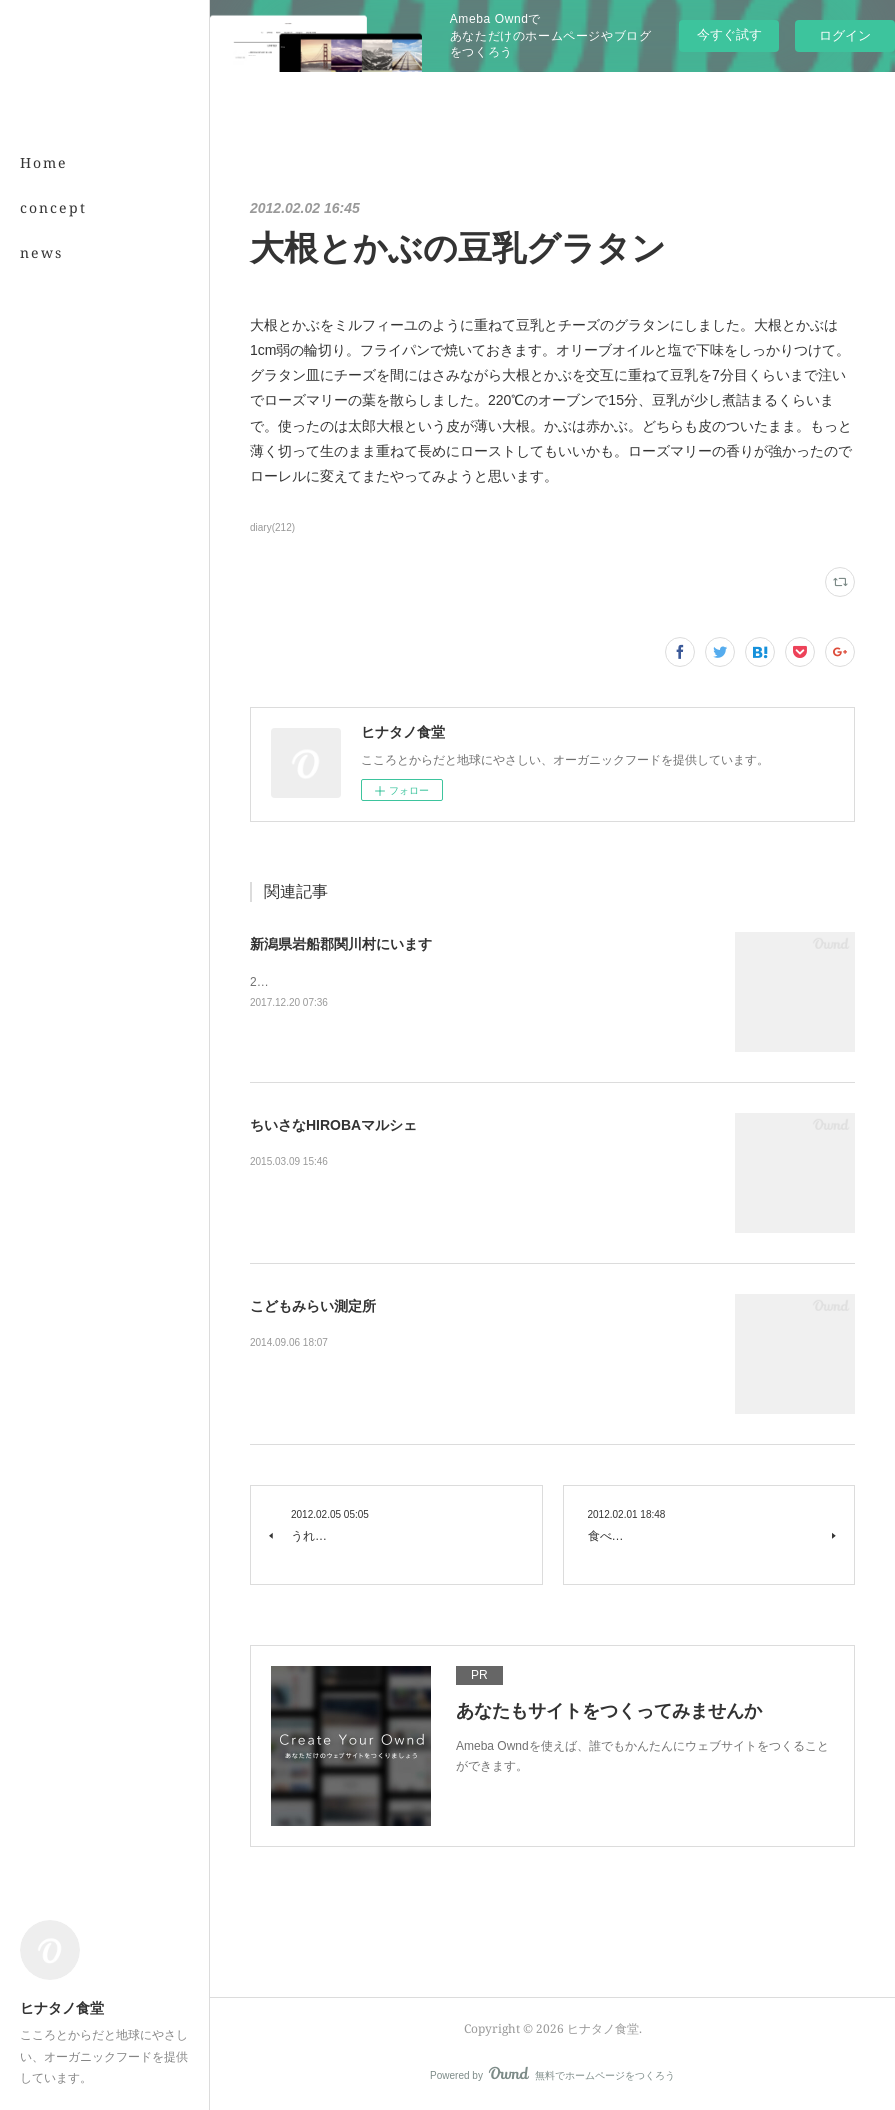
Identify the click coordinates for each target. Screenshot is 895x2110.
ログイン (845, 35)
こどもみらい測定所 (313, 1306)
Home (44, 162)
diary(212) (272, 527)
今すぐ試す (729, 34)
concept (53, 207)
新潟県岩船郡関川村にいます (341, 944)
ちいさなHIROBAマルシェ (333, 1125)
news (41, 252)
